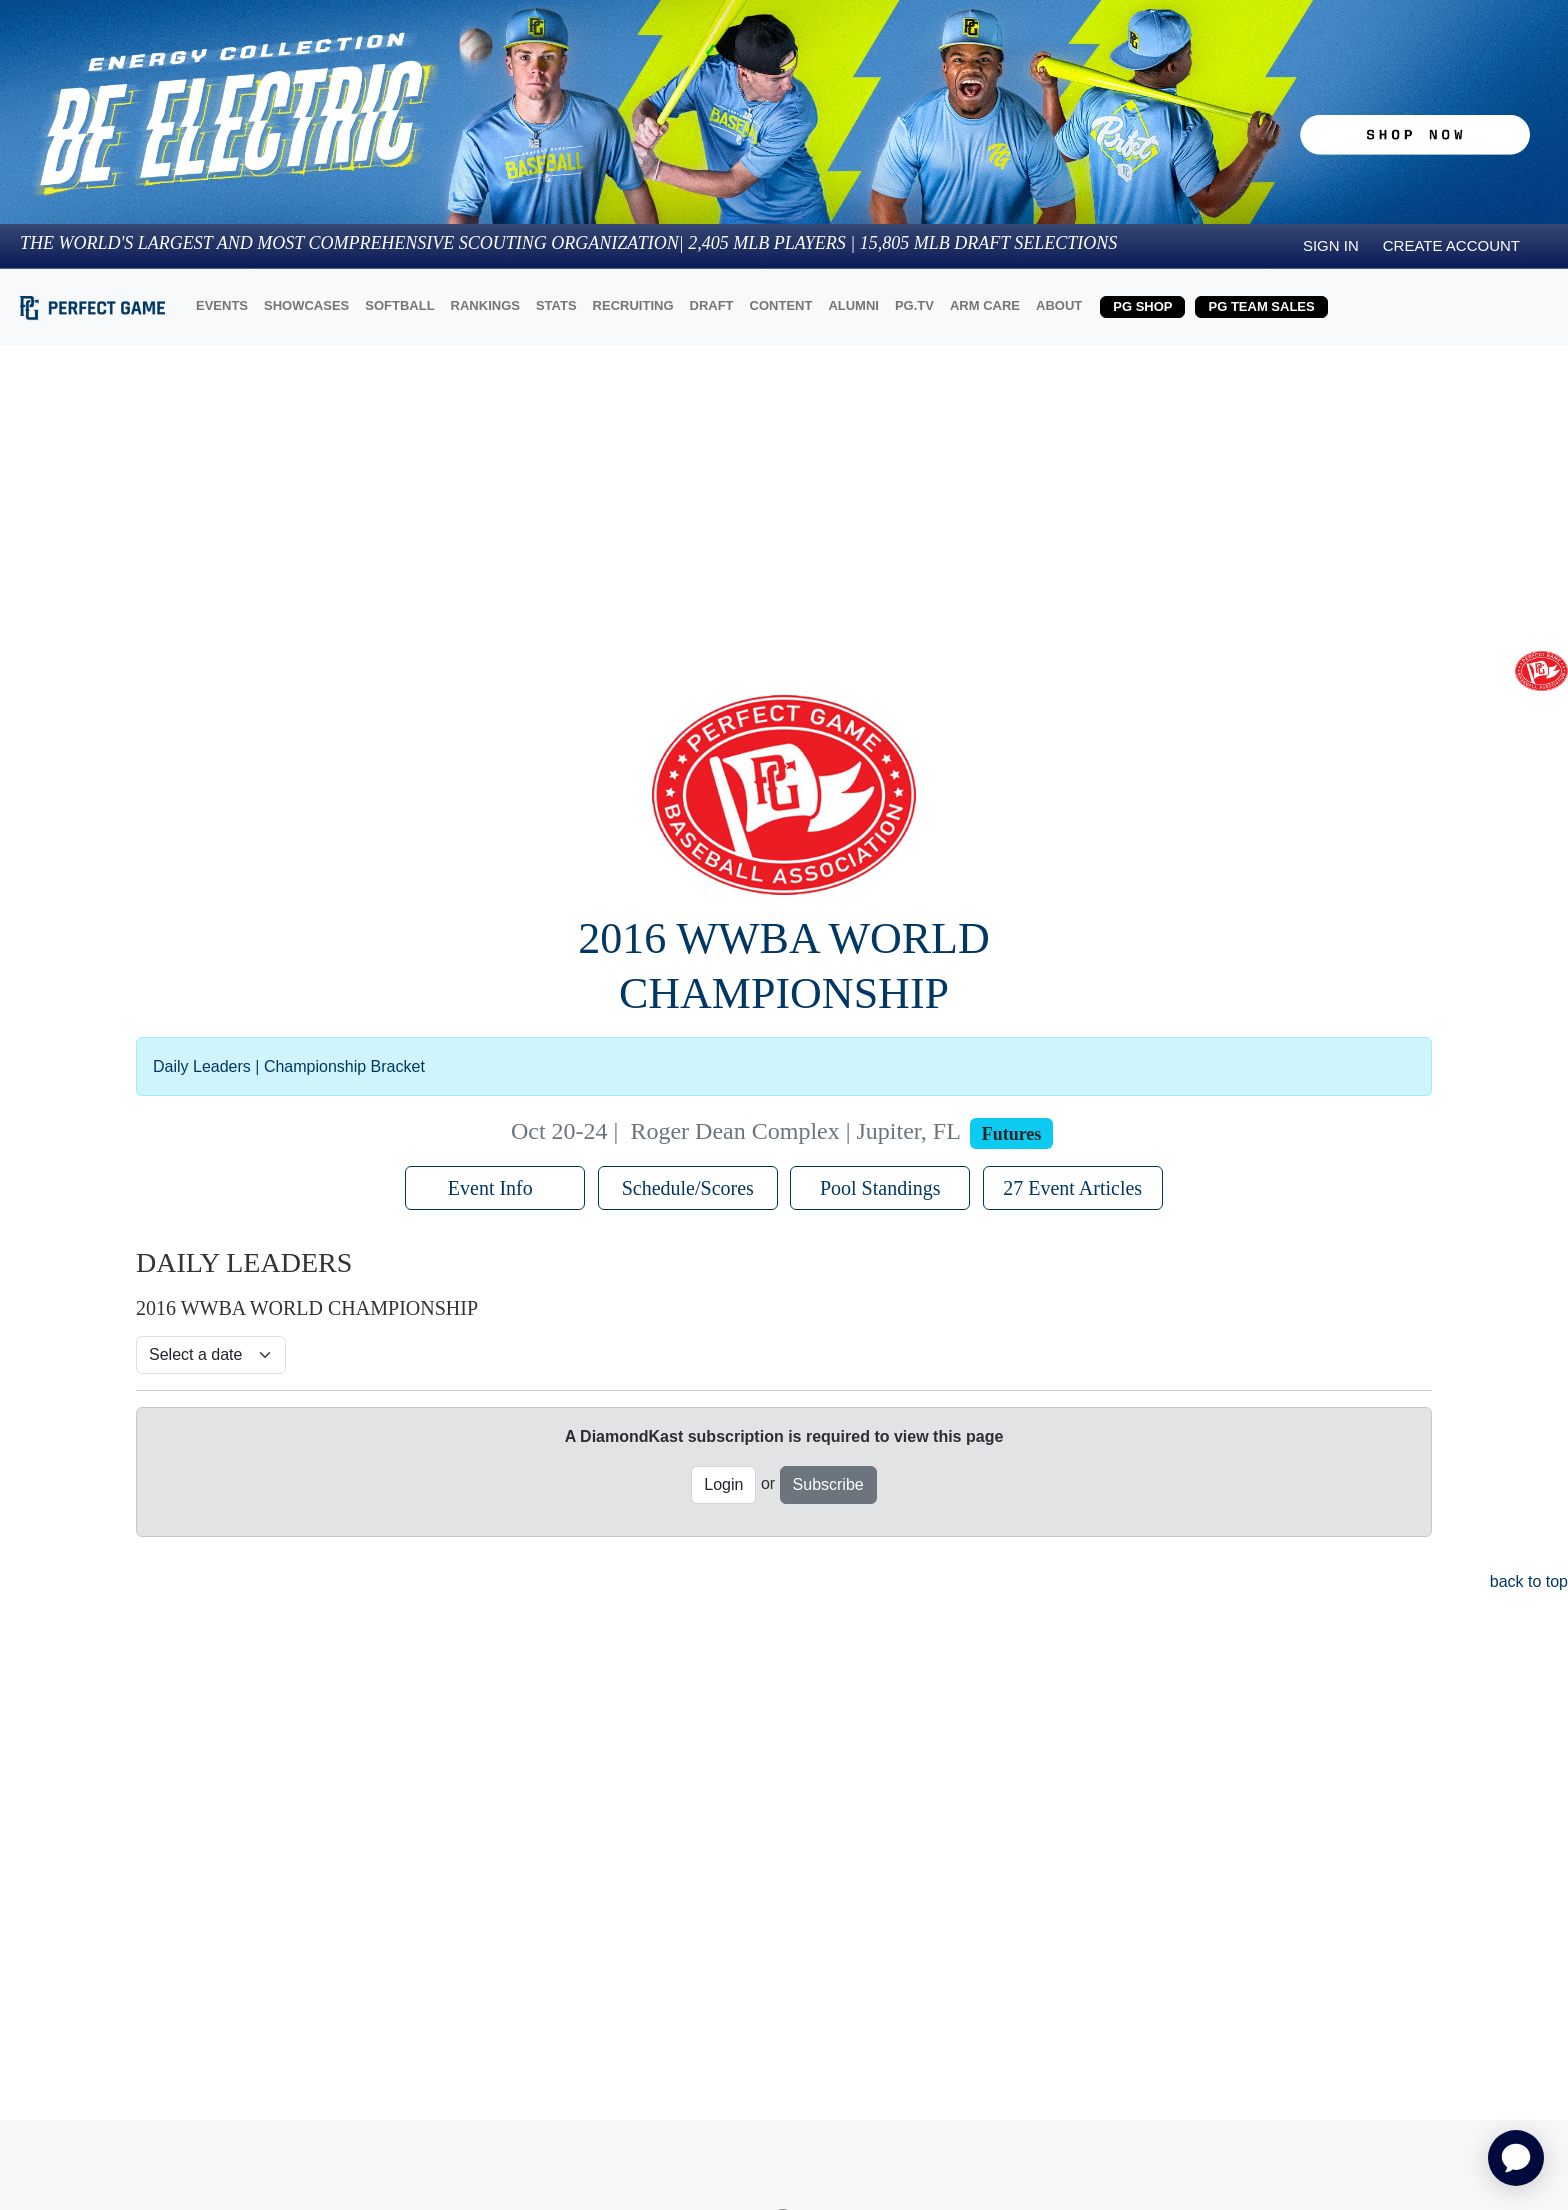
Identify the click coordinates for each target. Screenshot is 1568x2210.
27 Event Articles (1072, 1188)
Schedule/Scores (688, 1188)
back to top (1526, 1581)
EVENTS (222, 305)
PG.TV (914, 305)
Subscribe (828, 1484)
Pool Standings (880, 1188)
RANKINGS (485, 305)
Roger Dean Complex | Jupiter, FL (795, 1131)
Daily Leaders (202, 1066)
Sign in (1331, 245)
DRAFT (712, 305)
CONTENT (781, 305)
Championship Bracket (344, 1066)
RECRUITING (633, 305)
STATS (556, 305)
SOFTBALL (399, 305)
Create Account (1451, 245)
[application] (1516, 2158)
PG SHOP (1142, 306)
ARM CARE (985, 305)
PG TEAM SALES (1261, 306)
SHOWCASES (306, 305)
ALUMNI (853, 305)
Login (723, 1484)
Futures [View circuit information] (1012, 1134)
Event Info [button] (495, 1188)
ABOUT (1059, 305)
